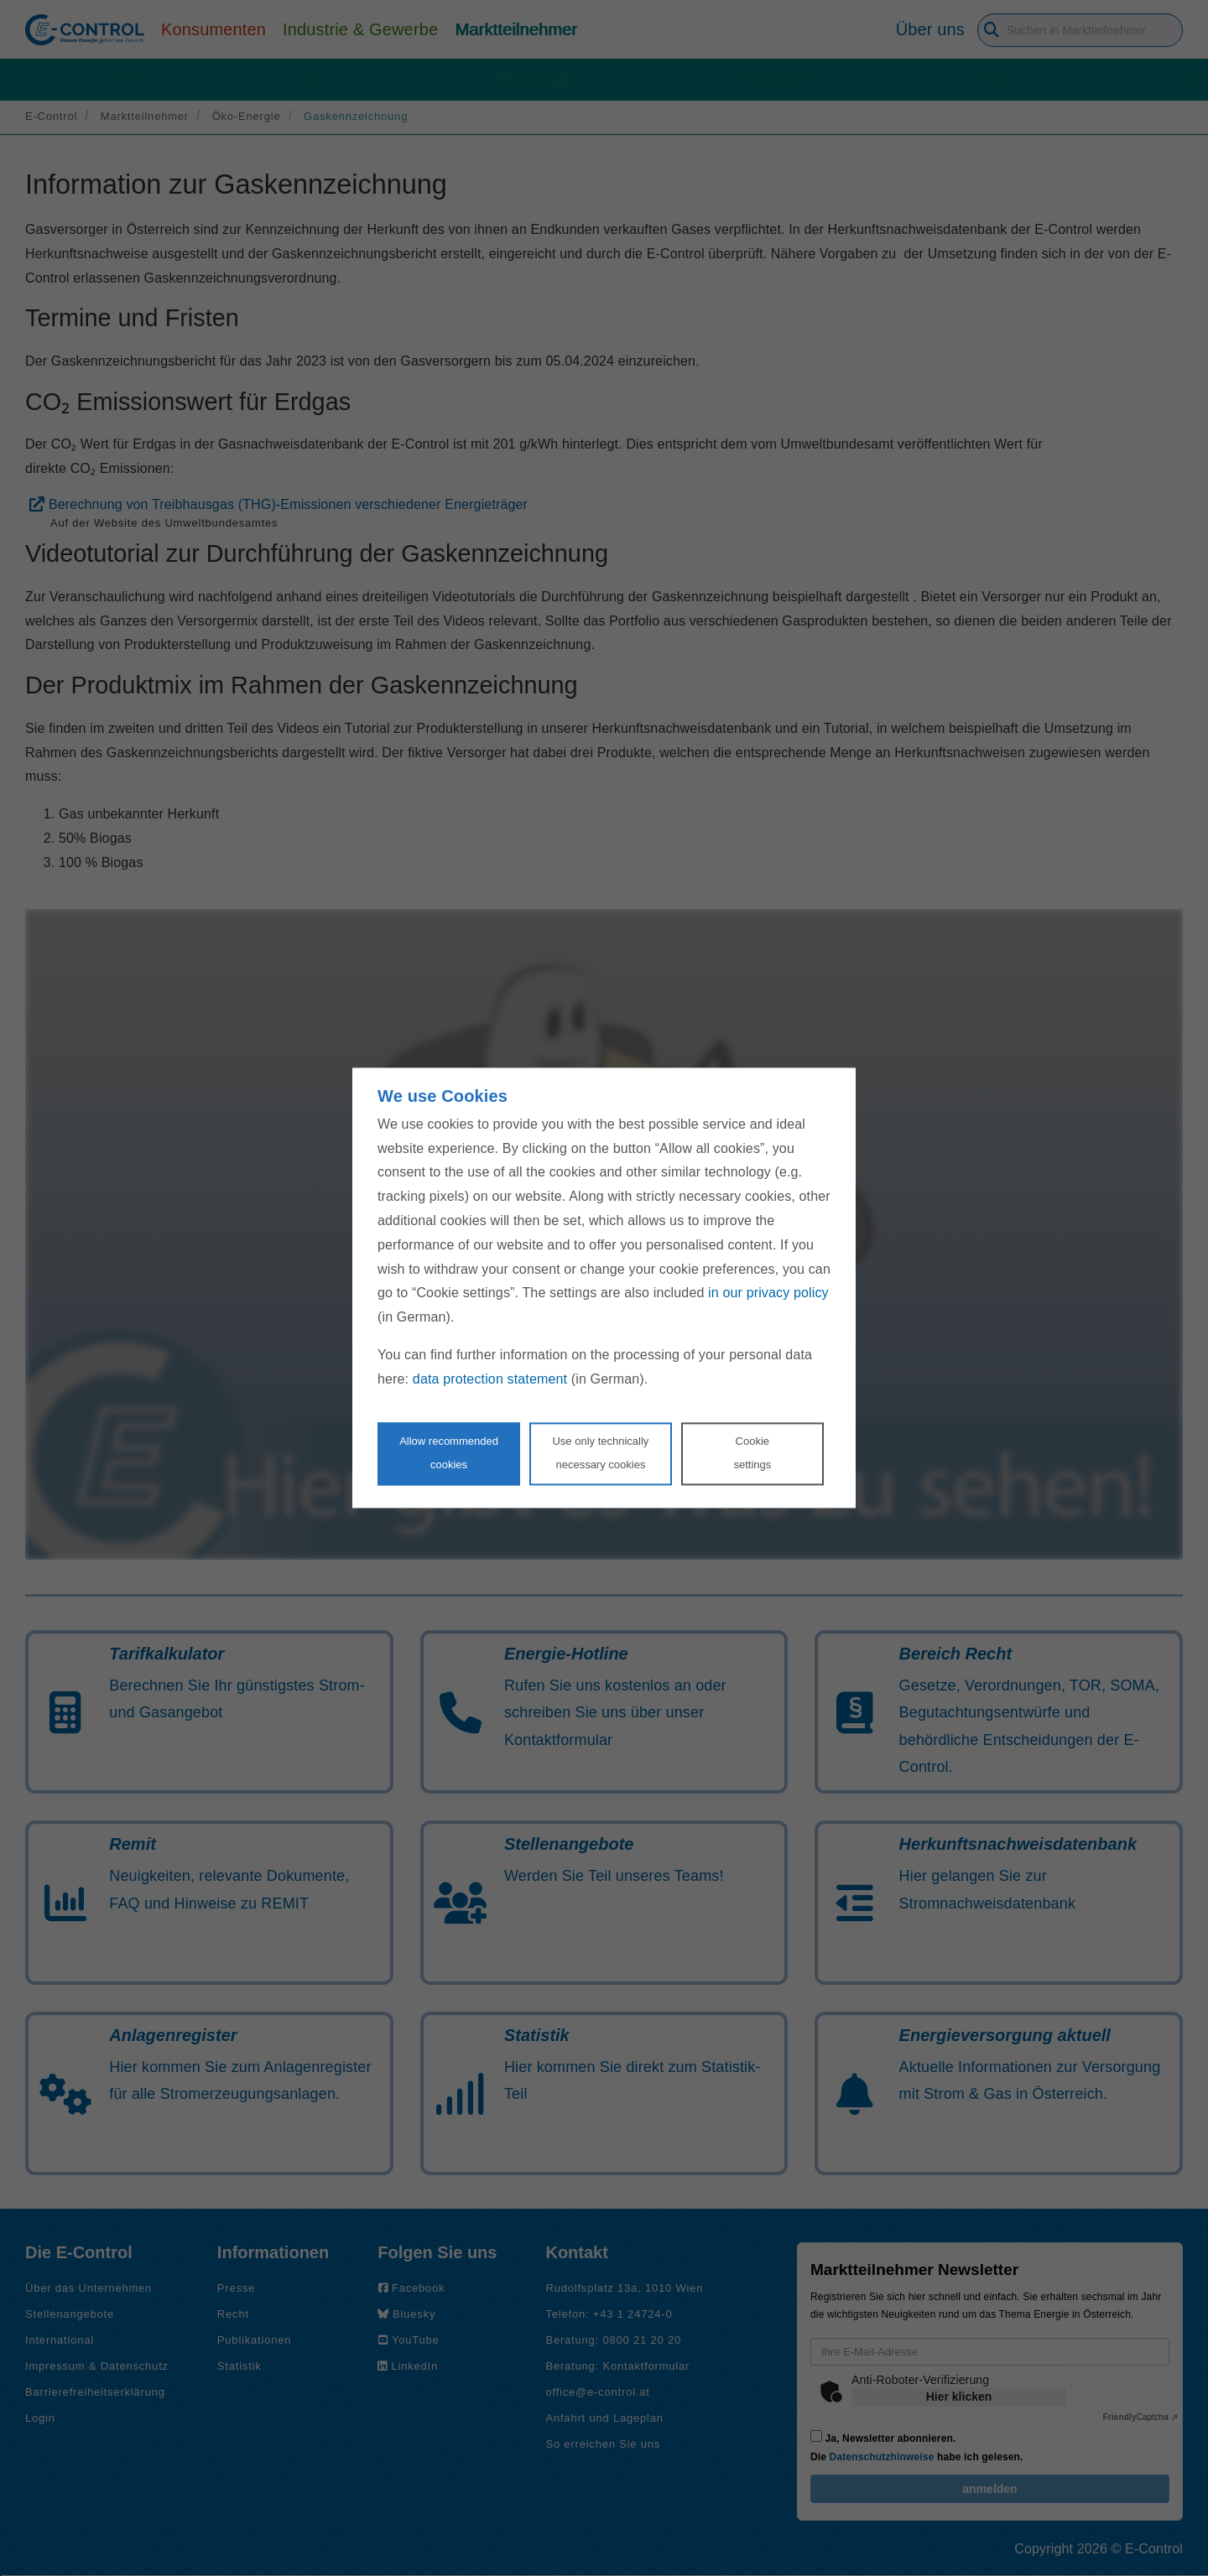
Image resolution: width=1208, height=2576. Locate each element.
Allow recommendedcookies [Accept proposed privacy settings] (448, 1453)
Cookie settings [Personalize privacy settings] (752, 1453)
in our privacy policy (768, 1293)
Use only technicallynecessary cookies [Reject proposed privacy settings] (600, 1453)
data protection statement (490, 1379)
